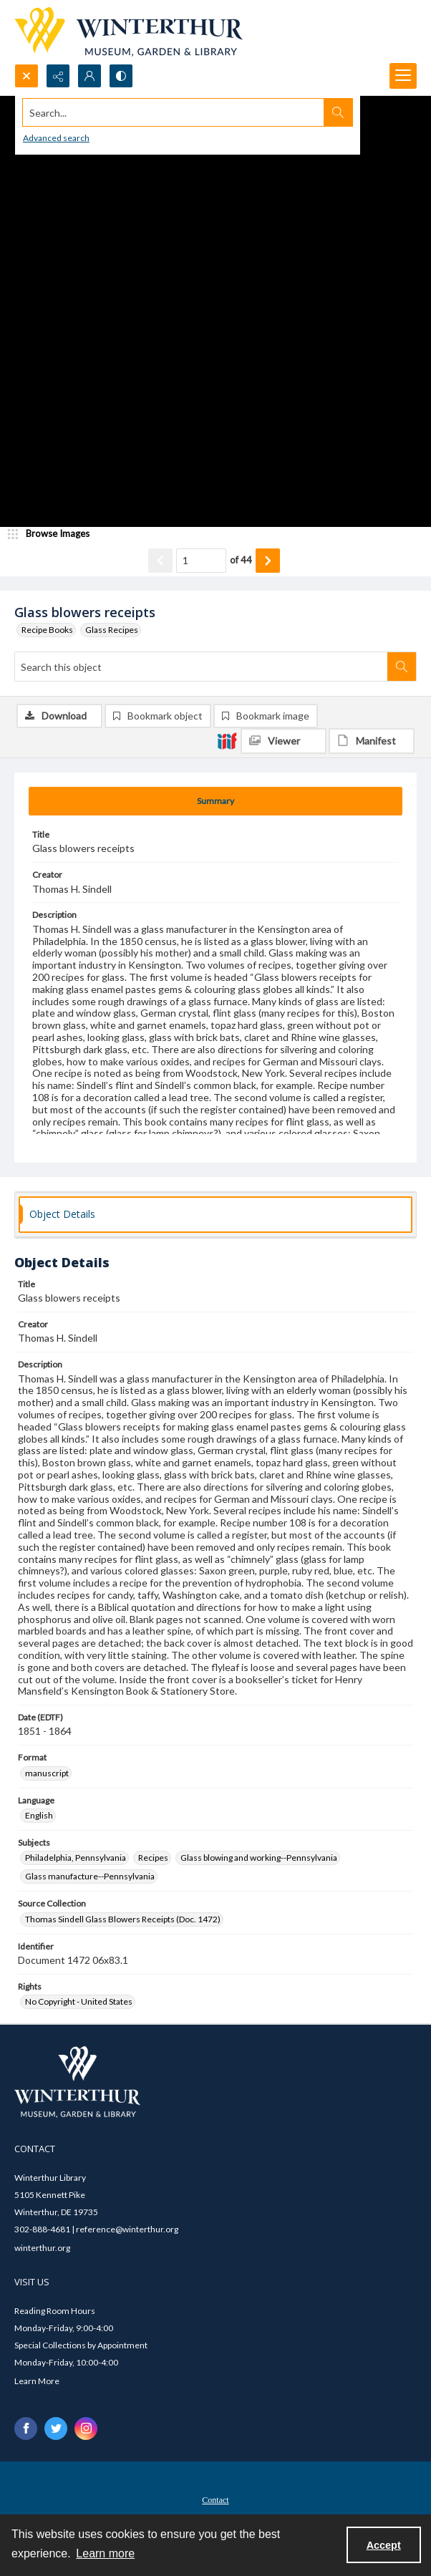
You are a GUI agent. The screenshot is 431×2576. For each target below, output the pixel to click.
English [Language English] (39, 1815)
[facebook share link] (25, 2428)
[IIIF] (227, 740)
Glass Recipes (111, 629)
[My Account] (89, 75)
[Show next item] (268, 560)
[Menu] (403, 76)
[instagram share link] (85, 2428)
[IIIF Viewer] (283, 741)
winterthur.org (42, 2247)
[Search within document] (401, 666)
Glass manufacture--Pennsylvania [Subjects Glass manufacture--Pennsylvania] (90, 1876)
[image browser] (53, 534)
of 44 (241, 560)
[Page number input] (201, 560)
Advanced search (56, 137)
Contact (215, 2500)
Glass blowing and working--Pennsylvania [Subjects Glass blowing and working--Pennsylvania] (258, 1857)
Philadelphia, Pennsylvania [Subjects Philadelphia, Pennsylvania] (75, 1857)
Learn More (36, 2381)
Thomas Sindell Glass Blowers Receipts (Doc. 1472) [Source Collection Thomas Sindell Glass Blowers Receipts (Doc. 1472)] (123, 1919)
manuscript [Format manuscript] (47, 1773)
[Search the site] (174, 112)
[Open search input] (26, 75)
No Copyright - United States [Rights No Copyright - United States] (78, 2001)
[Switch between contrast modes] (121, 75)
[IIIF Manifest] (372, 741)
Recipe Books (47, 629)
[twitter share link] (55, 2428)
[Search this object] (201, 666)
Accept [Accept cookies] (384, 2545)
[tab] (215, 801)
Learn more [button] (105, 2553)
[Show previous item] (160, 560)
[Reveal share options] (58, 75)
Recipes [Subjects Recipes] (153, 1857)
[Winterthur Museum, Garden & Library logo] (128, 32)
